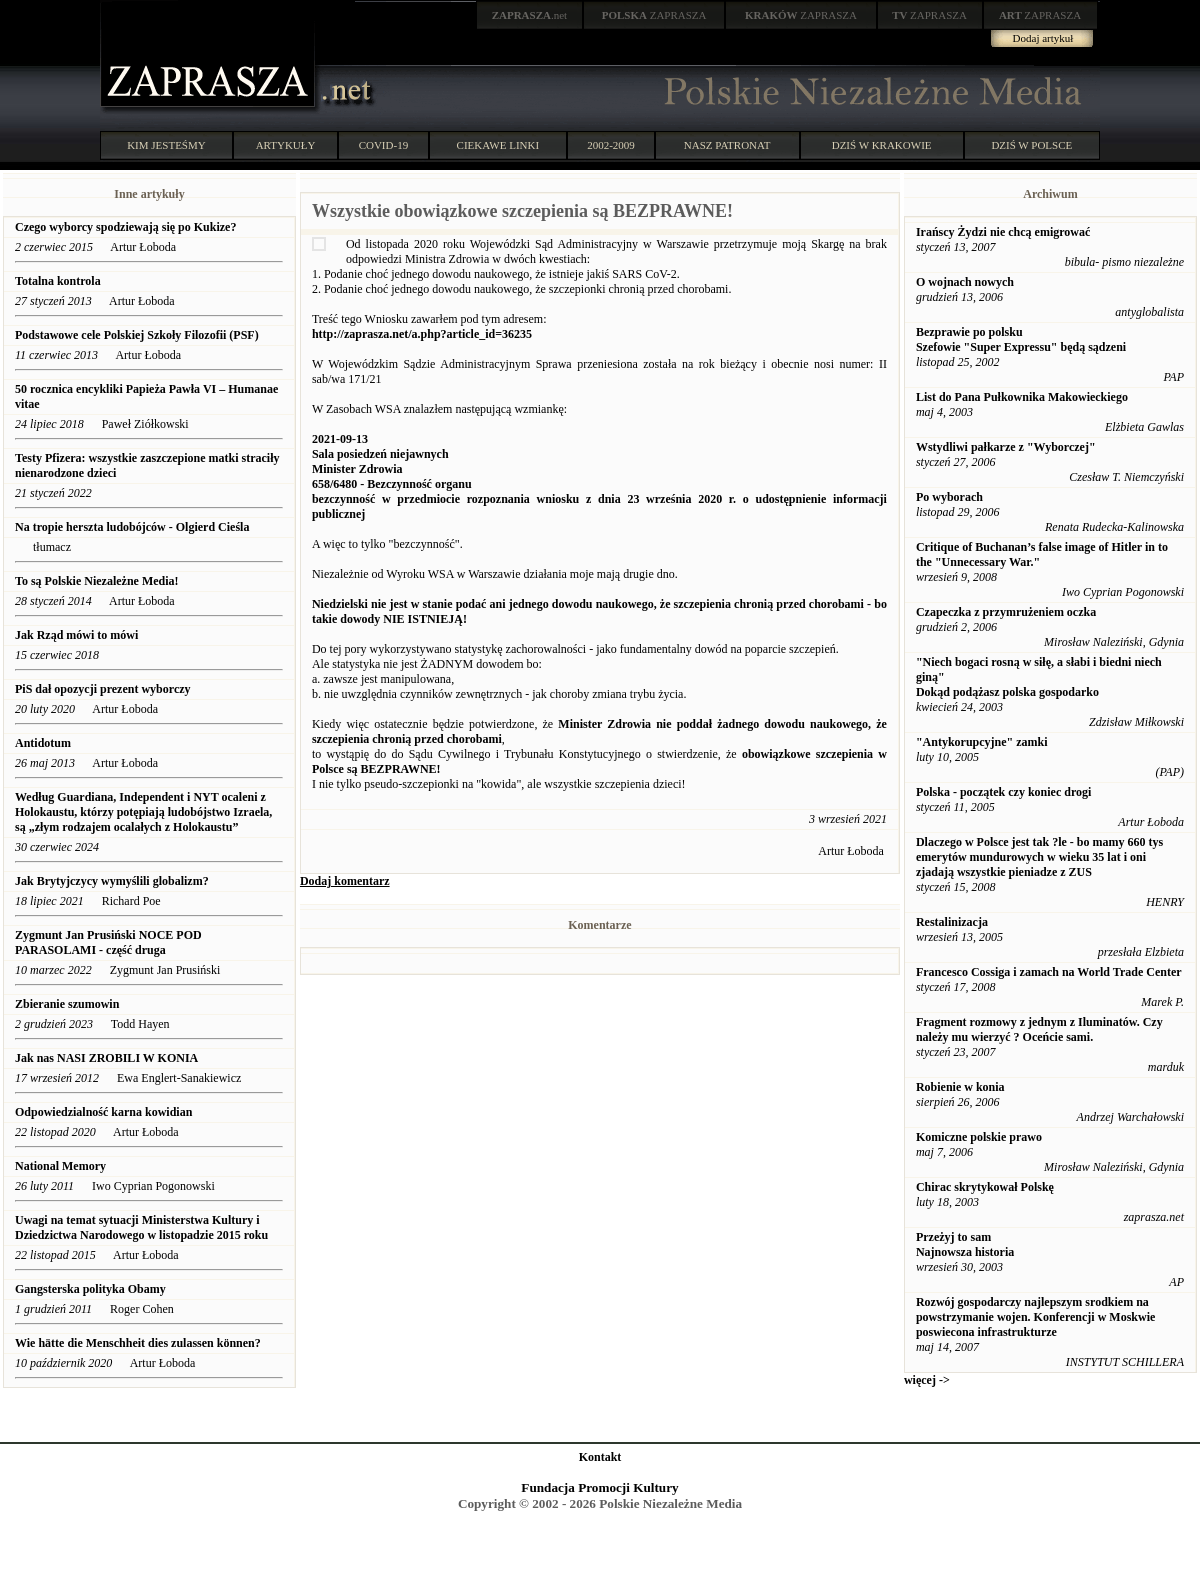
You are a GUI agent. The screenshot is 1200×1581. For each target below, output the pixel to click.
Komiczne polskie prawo (979, 1137)
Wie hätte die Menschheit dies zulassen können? (138, 1343)
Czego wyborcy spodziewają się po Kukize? (125, 227)
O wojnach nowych (965, 282)
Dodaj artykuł (1043, 38)
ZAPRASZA (654, 15)
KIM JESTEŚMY (166, 145)
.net (530, 15)
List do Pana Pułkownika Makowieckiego (1022, 397)
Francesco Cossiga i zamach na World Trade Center (1049, 972)
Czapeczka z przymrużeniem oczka (1006, 612)
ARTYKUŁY (286, 145)
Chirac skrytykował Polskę (985, 1187)
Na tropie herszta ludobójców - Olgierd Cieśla (132, 527)
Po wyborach (949, 497)
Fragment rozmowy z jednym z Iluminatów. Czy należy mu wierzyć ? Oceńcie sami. (1039, 1029)
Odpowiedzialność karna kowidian (103, 1112)
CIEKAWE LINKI (498, 145)
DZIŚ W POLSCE (1031, 145)
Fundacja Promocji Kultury (599, 1487)
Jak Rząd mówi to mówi (76, 635)
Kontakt (600, 1457)
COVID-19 (384, 145)
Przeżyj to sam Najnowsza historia (965, 1244)
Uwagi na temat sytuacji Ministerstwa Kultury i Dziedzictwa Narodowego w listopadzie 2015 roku (141, 1227)
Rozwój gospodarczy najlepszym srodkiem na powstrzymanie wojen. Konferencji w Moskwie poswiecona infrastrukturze (1035, 1317)
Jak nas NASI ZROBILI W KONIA (106, 1058)
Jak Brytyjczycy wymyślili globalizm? (112, 881)
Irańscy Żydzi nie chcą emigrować (1003, 232)
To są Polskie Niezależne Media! (97, 581)
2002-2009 (611, 145)
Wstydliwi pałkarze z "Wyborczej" (1006, 447)
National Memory (62, 1166)
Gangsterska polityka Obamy (90, 1289)
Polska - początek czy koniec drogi (1003, 792)
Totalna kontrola (58, 281)
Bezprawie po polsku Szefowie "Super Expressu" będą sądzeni (1021, 339)
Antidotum (43, 743)
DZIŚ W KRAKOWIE (882, 145)
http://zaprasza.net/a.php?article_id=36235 (422, 334)
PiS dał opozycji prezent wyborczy (103, 689)
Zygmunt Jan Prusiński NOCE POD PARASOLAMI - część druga (108, 942)
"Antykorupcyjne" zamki (982, 742)
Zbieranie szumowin (67, 1004)
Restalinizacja (952, 922)
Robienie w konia (960, 1087)
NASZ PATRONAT (727, 145)
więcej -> (927, 1380)
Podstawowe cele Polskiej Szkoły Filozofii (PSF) (137, 335)
